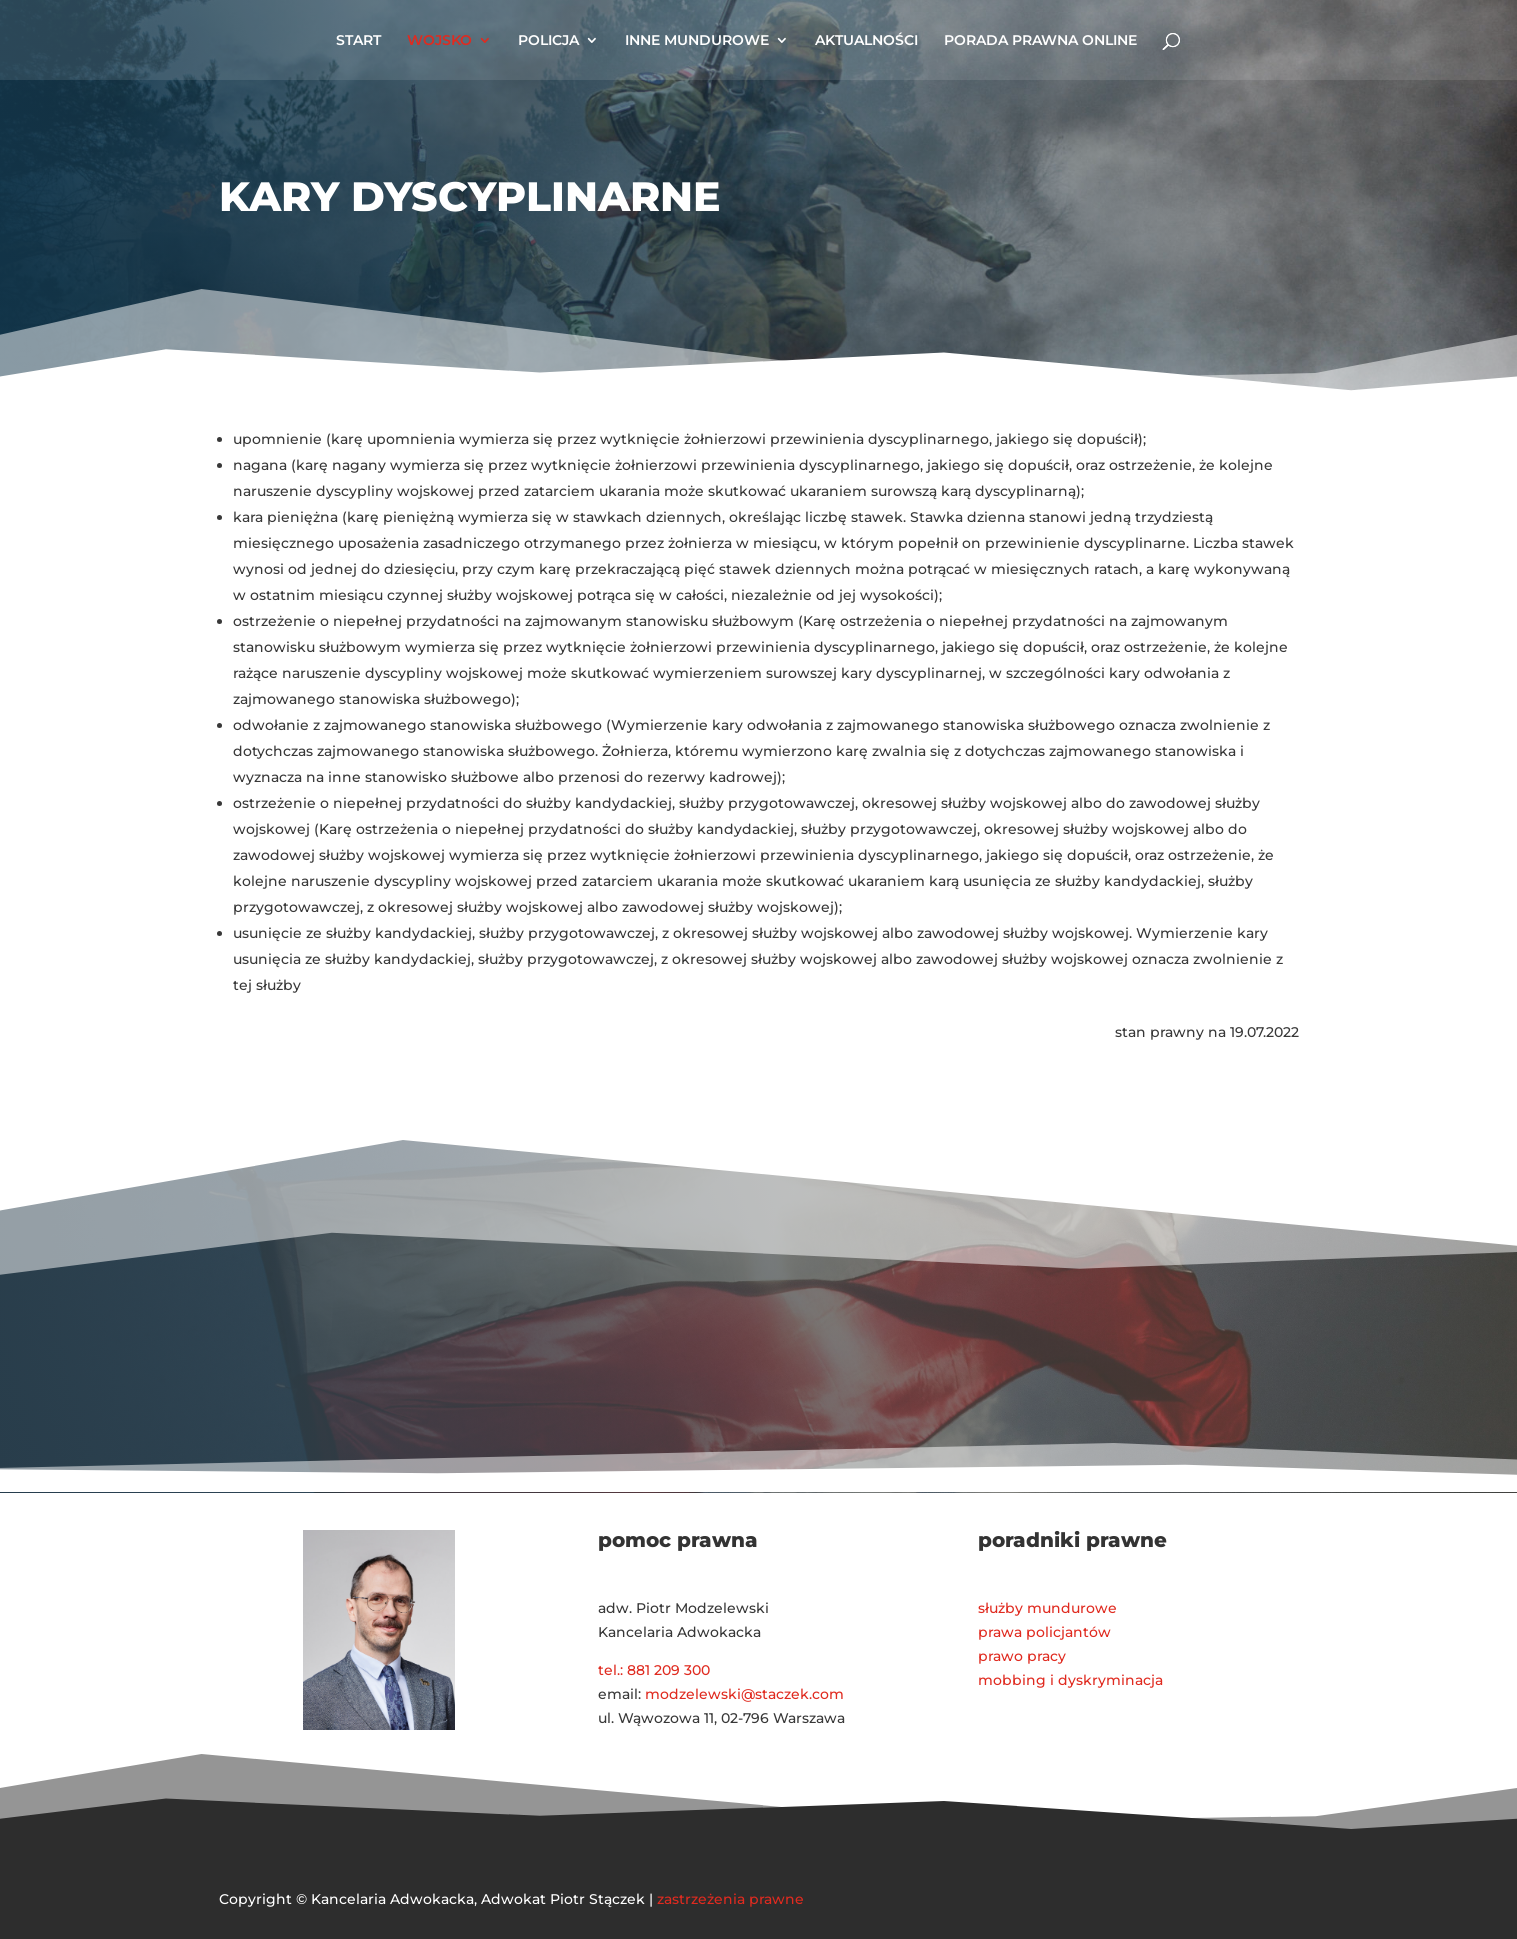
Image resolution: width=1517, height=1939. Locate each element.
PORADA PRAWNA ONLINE (1040, 41)
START (358, 41)
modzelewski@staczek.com (744, 1694)
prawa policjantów (1044, 1632)
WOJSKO (439, 41)
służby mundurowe (1047, 1608)
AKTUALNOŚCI (866, 41)
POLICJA (548, 41)
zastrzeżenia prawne (730, 1899)
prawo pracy (1022, 1656)
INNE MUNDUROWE (697, 41)
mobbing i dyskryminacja (1070, 1680)
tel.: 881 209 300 (654, 1670)
